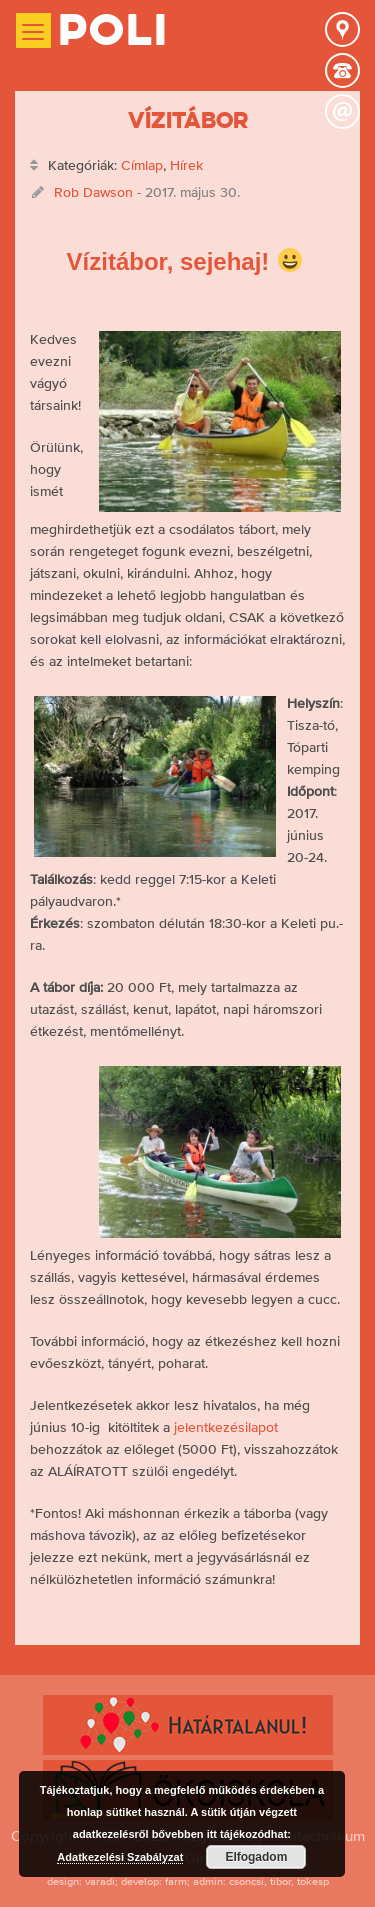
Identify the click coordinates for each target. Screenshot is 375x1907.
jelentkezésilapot (226, 1427)
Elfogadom (256, 1857)
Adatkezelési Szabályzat (120, 1857)
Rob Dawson (93, 192)
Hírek (186, 165)
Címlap (142, 165)
